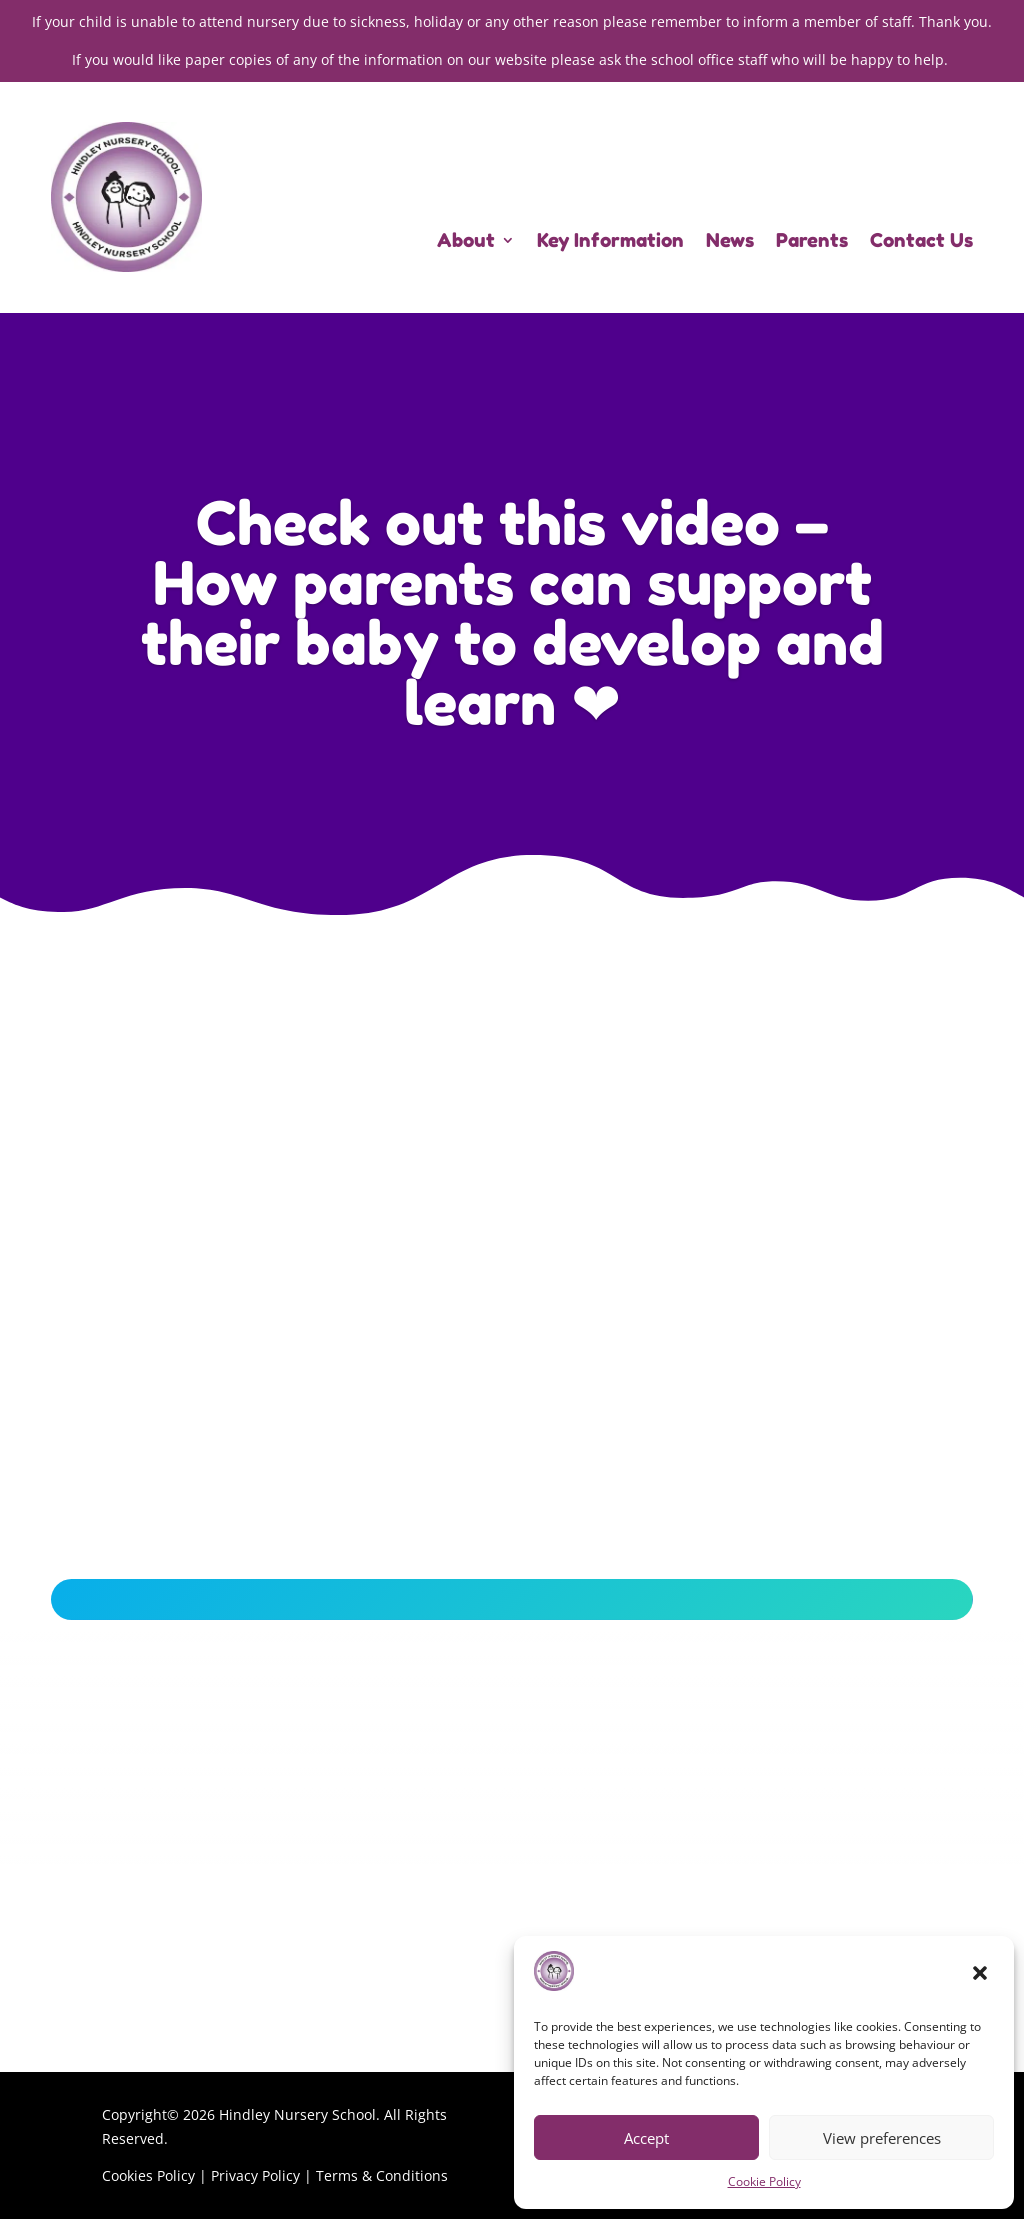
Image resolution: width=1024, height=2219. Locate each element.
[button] (982, 1975)
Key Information (610, 242)
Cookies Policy (148, 2175)
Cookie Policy (764, 2181)
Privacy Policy (255, 2175)
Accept (646, 2138)
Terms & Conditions (382, 2175)
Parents (812, 242)
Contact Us (921, 242)
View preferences (882, 2138)
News (730, 242)
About (466, 242)
